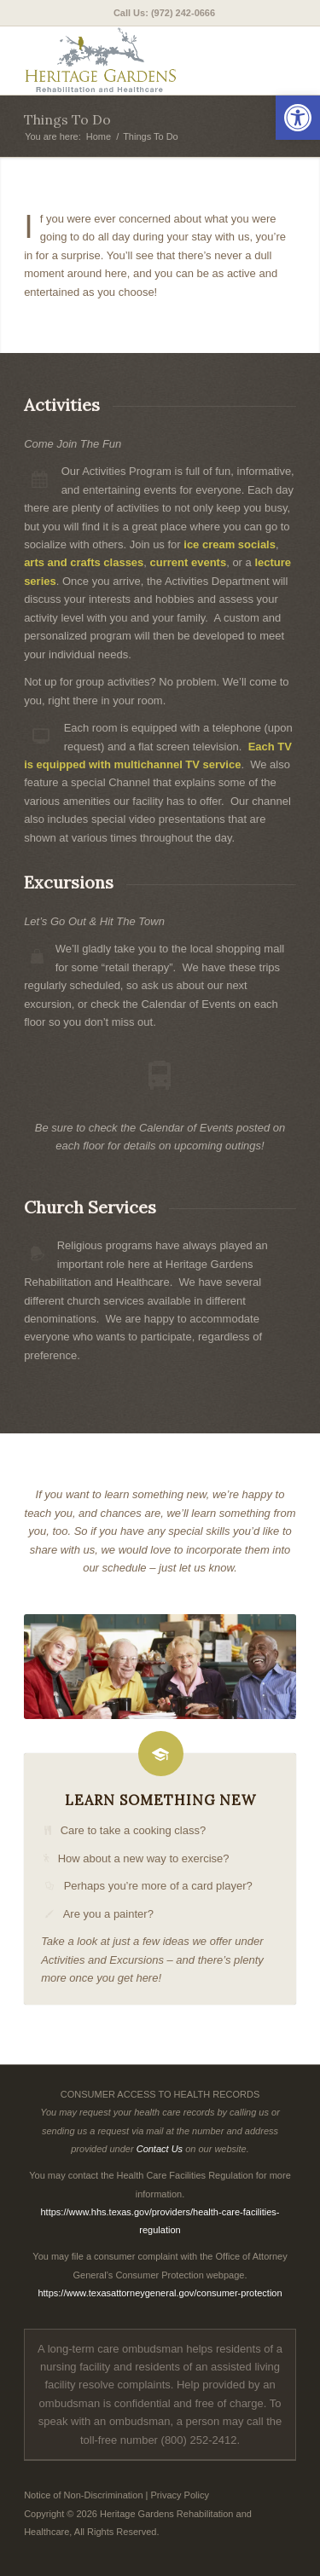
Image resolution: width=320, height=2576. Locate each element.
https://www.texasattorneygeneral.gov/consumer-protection (160, 2293)
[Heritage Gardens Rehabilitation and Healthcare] (132, 60)
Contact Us (160, 2149)
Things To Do (67, 119)
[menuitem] (164, 13)
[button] (298, 118)
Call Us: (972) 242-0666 (164, 13)
